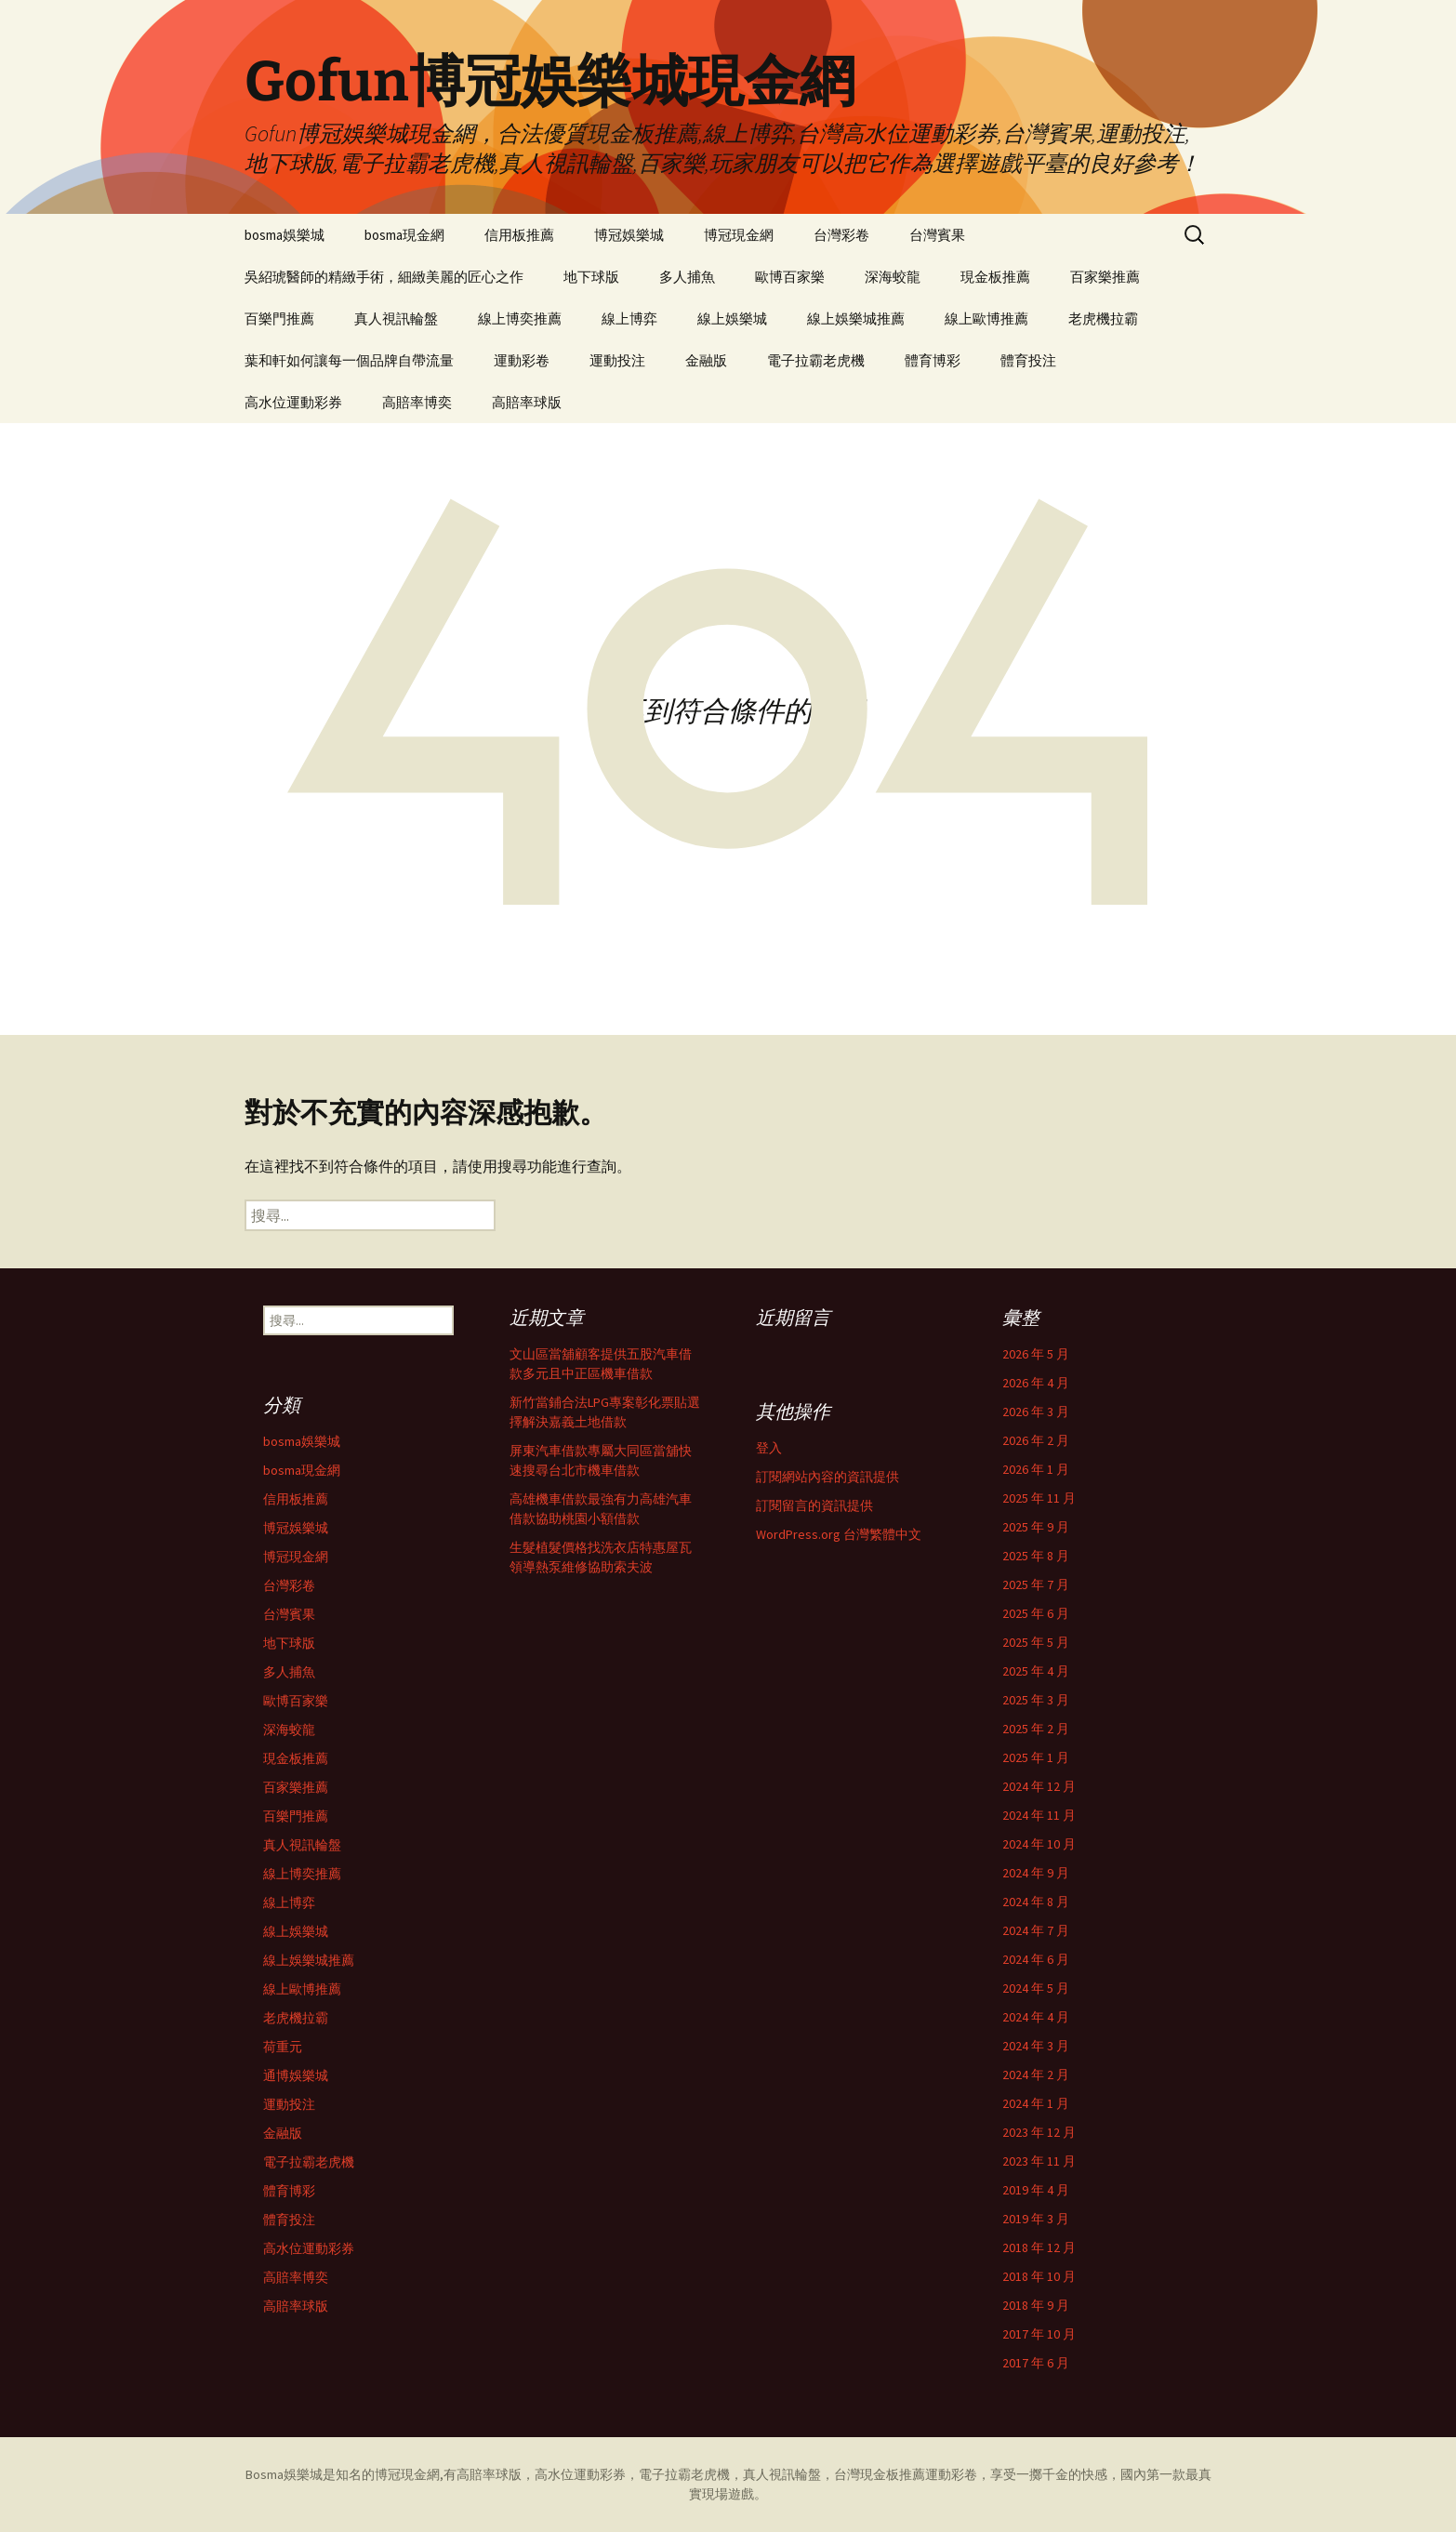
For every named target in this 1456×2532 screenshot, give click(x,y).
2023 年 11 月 (1039, 2161)
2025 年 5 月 (1035, 1642)
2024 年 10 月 (1039, 1844)
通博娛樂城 (295, 2075)
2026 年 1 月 (1035, 1469)
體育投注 (1028, 360)
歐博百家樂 (790, 276)
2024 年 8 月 (1035, 1901)
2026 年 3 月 (1035, 1411)
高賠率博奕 (417, 402)
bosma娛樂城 (284, 235)
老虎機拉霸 (1103, 318)
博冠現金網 (739, 235)
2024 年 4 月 (1035, 2016)
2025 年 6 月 (1035, 1613)
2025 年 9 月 (1035, 1526)
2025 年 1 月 (1035, 1757)
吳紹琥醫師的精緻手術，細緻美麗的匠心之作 (384, 276)
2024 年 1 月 (1035, 2103)
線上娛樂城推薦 (856, 318)
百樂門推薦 (279, 318)
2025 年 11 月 (1039, 1498)
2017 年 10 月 (1039, 2334)
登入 (769, 1447)
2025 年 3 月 (1035, 1699)
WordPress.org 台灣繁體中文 (838, 1534)
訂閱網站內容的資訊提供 (827, 1476)
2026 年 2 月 (1035, 1440)
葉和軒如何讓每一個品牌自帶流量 (349, 360)
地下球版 (591, 276)
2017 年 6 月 (1035, 2362)
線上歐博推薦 (986, 318)
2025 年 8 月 (1035, 1555)
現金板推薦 (995, 276)
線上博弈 (629, 318)
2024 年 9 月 (1035, 1872)
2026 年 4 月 (1035, 1382)
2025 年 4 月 (1035, 1671)
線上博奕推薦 (520, 318)
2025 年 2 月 (1035, 1728)
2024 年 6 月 (1035, 1959)
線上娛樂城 (732, 318)
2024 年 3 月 (1035, 2045)
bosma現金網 (404, 235)
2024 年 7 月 (1035, 1930)
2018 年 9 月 (1035, 2305)
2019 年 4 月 (1035, 2189)
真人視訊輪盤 (396, 318)
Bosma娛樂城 (284, 2474)
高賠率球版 (527, 402)
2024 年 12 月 (1039, 1786)
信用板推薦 (519, 235)
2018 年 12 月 (1039, 2247)
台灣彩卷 (841, 235)
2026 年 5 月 (1035, 1354)
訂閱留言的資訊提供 (814, 1505)
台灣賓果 (937, 235)
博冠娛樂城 (629, 235)
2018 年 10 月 (1039, 2276)
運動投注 (617, 360)
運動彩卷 (521, 360)
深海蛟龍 (892, 276)
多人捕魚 (687, 276)
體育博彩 (932, 360)
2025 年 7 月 (1035, 1584)
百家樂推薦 (1105, 276)
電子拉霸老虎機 (816, 360)
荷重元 (282, 2046)
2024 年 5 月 (1035, 1988)
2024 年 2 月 (1035, 2074)
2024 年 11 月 (1039, 1815)
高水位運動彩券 (293, 402)
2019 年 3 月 (1035, 2218)
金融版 (706, 360)
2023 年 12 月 (1039, 2132)
